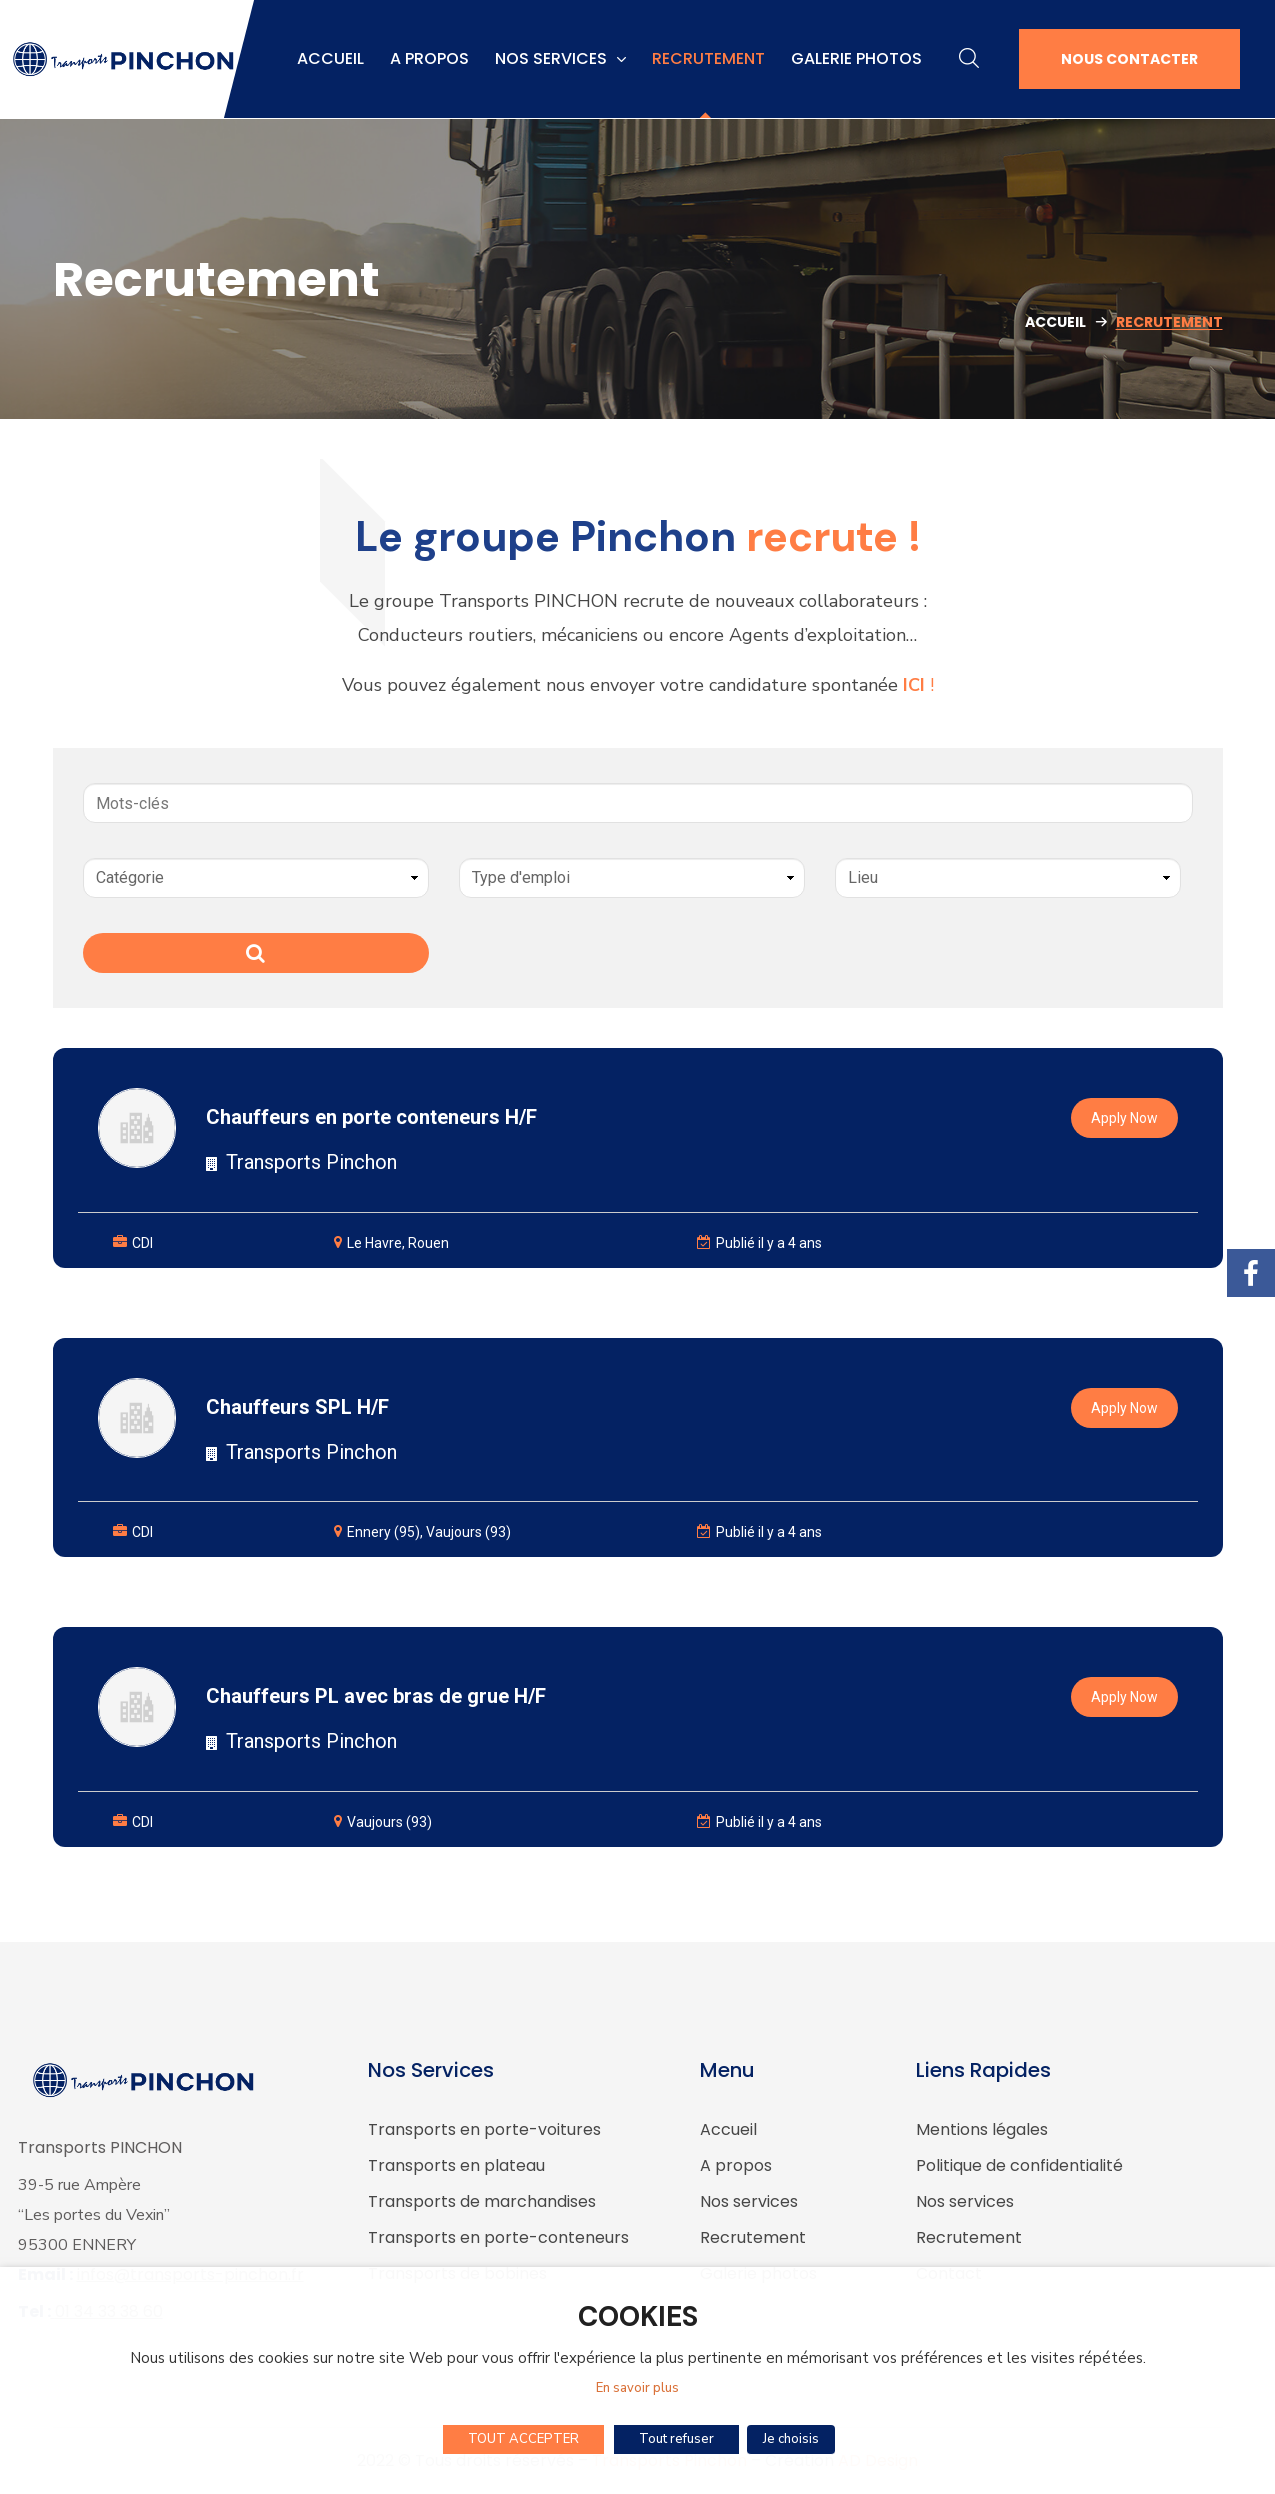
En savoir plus (637, 2390)
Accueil (1055, 322)
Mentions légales (982, 2129)
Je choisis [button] (791, 2439)
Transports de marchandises (482, 2201)
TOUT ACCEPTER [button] (526, 2439)
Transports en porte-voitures (484, 2129)
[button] (969, 59)
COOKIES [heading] (638, 2320)
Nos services (749, 2201)
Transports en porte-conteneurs (498, 2237)
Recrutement (753, 2237)
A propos (736, 2165)
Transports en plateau (456, 2165)
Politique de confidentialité (1019, 2165)
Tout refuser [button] (679, 2439)
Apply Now (1124, 1118)
